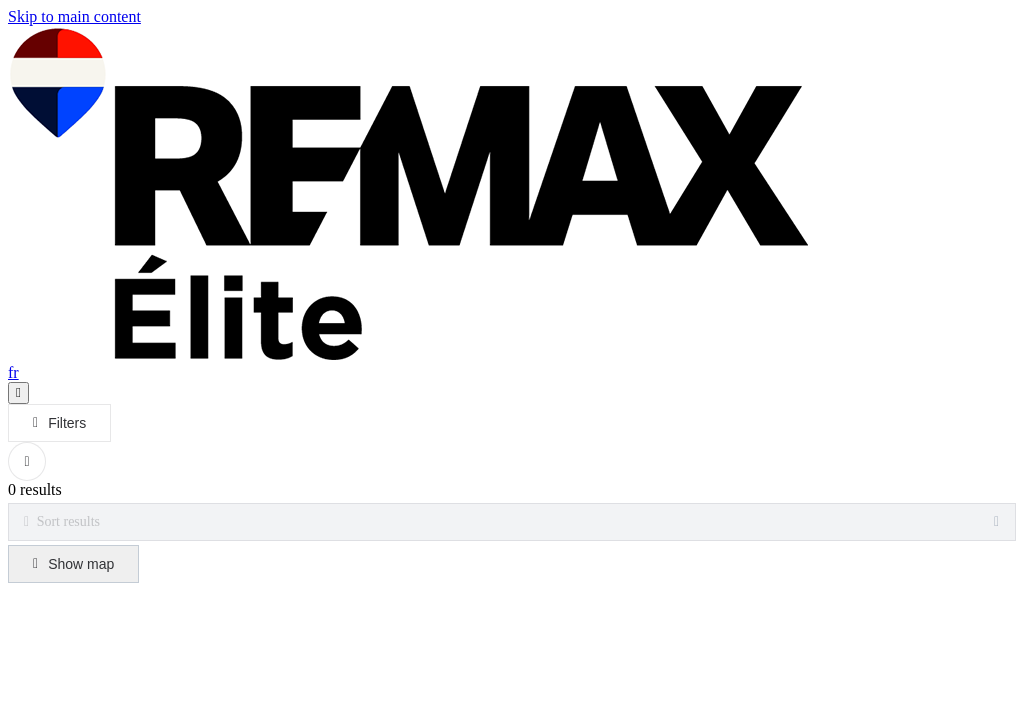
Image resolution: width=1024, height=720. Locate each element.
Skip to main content (74, 16)
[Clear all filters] (27, 461)
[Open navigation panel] (18, 393)
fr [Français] (13, 372)
